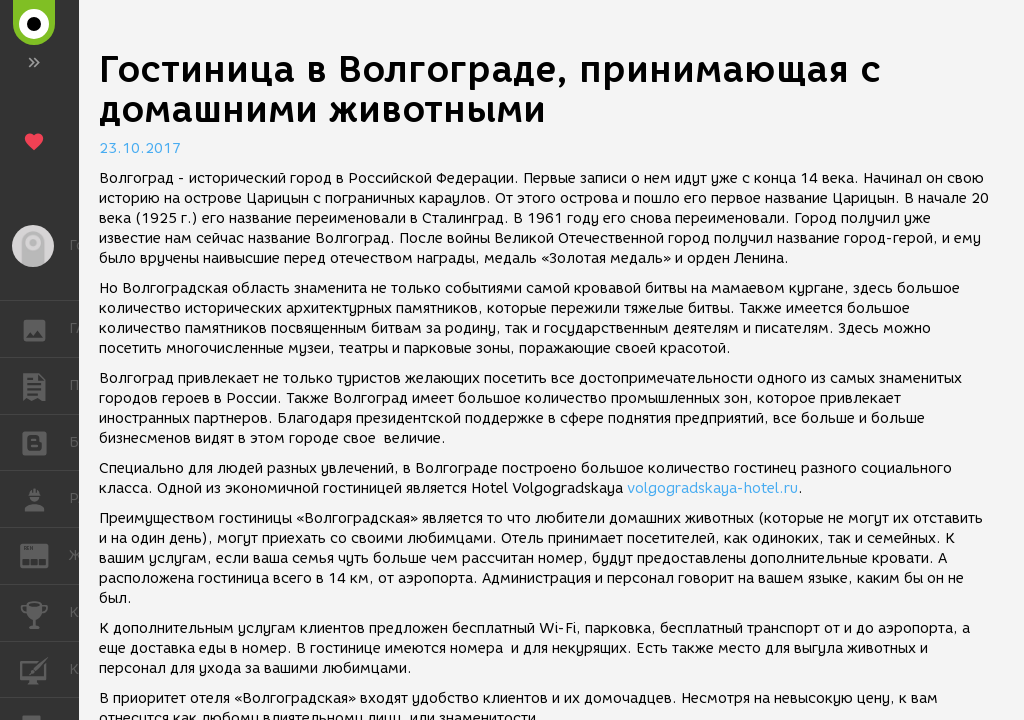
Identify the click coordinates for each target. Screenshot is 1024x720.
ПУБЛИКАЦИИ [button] (44, 386)
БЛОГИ (44, 441)
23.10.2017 (140, 148)
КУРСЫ (44, 668)
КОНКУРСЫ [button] (44, 613)
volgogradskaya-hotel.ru (712, 488)
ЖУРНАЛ (44, 554)
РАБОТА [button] (44, 499)
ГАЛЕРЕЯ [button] (44, 329)
